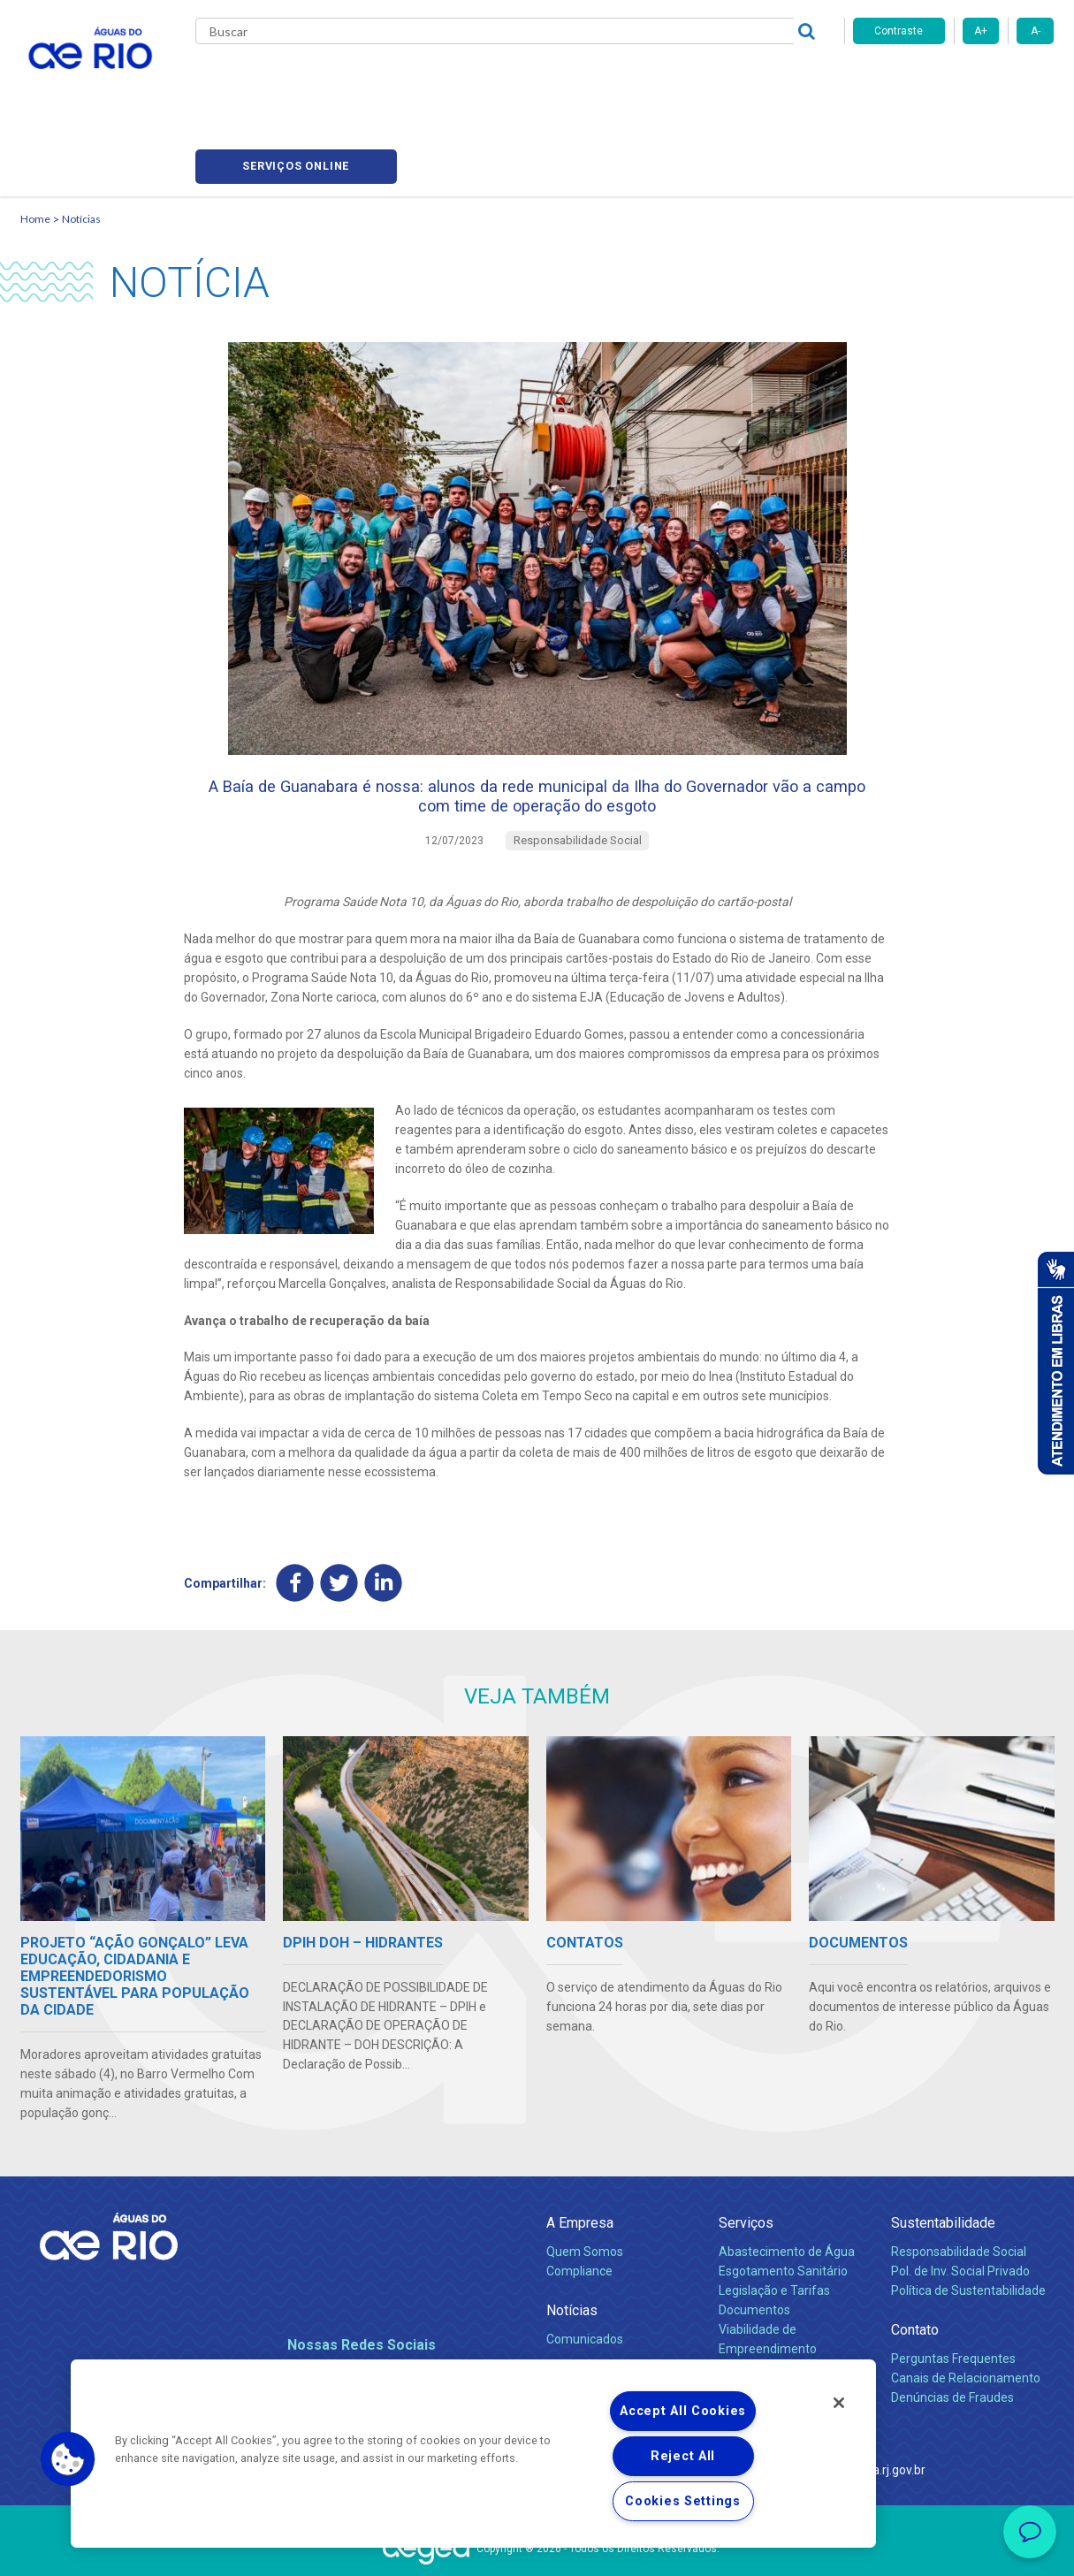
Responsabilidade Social (958, 2190)
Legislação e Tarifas (774, 2229)
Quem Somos (584, 2190)
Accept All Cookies (683, 2411)
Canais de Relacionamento (965, 2316)
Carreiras (557, 79)
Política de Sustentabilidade (968, 2229)
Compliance (579, 2209)
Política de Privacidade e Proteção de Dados (537, 2549)
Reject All (683, 2456)
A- (1035, 31)
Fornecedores (641, 79)
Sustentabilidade (943, 2160)
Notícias (81, 137)
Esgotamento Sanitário (783, 2209)
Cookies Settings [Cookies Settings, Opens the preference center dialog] (683, 2501)
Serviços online (953, 80)
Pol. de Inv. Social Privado (960, 2209)
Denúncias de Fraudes (952, 2335)
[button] (68, 2459)
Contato (915, 2268)
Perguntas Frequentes (953, 2297)
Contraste (898, 31)
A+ (980, 31)
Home (35, 137)
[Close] (838, 2402)
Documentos (754, 2248)
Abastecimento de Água (787, 2190)
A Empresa (579, 2160)
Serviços (746, 2160)
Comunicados (584, 2277)
